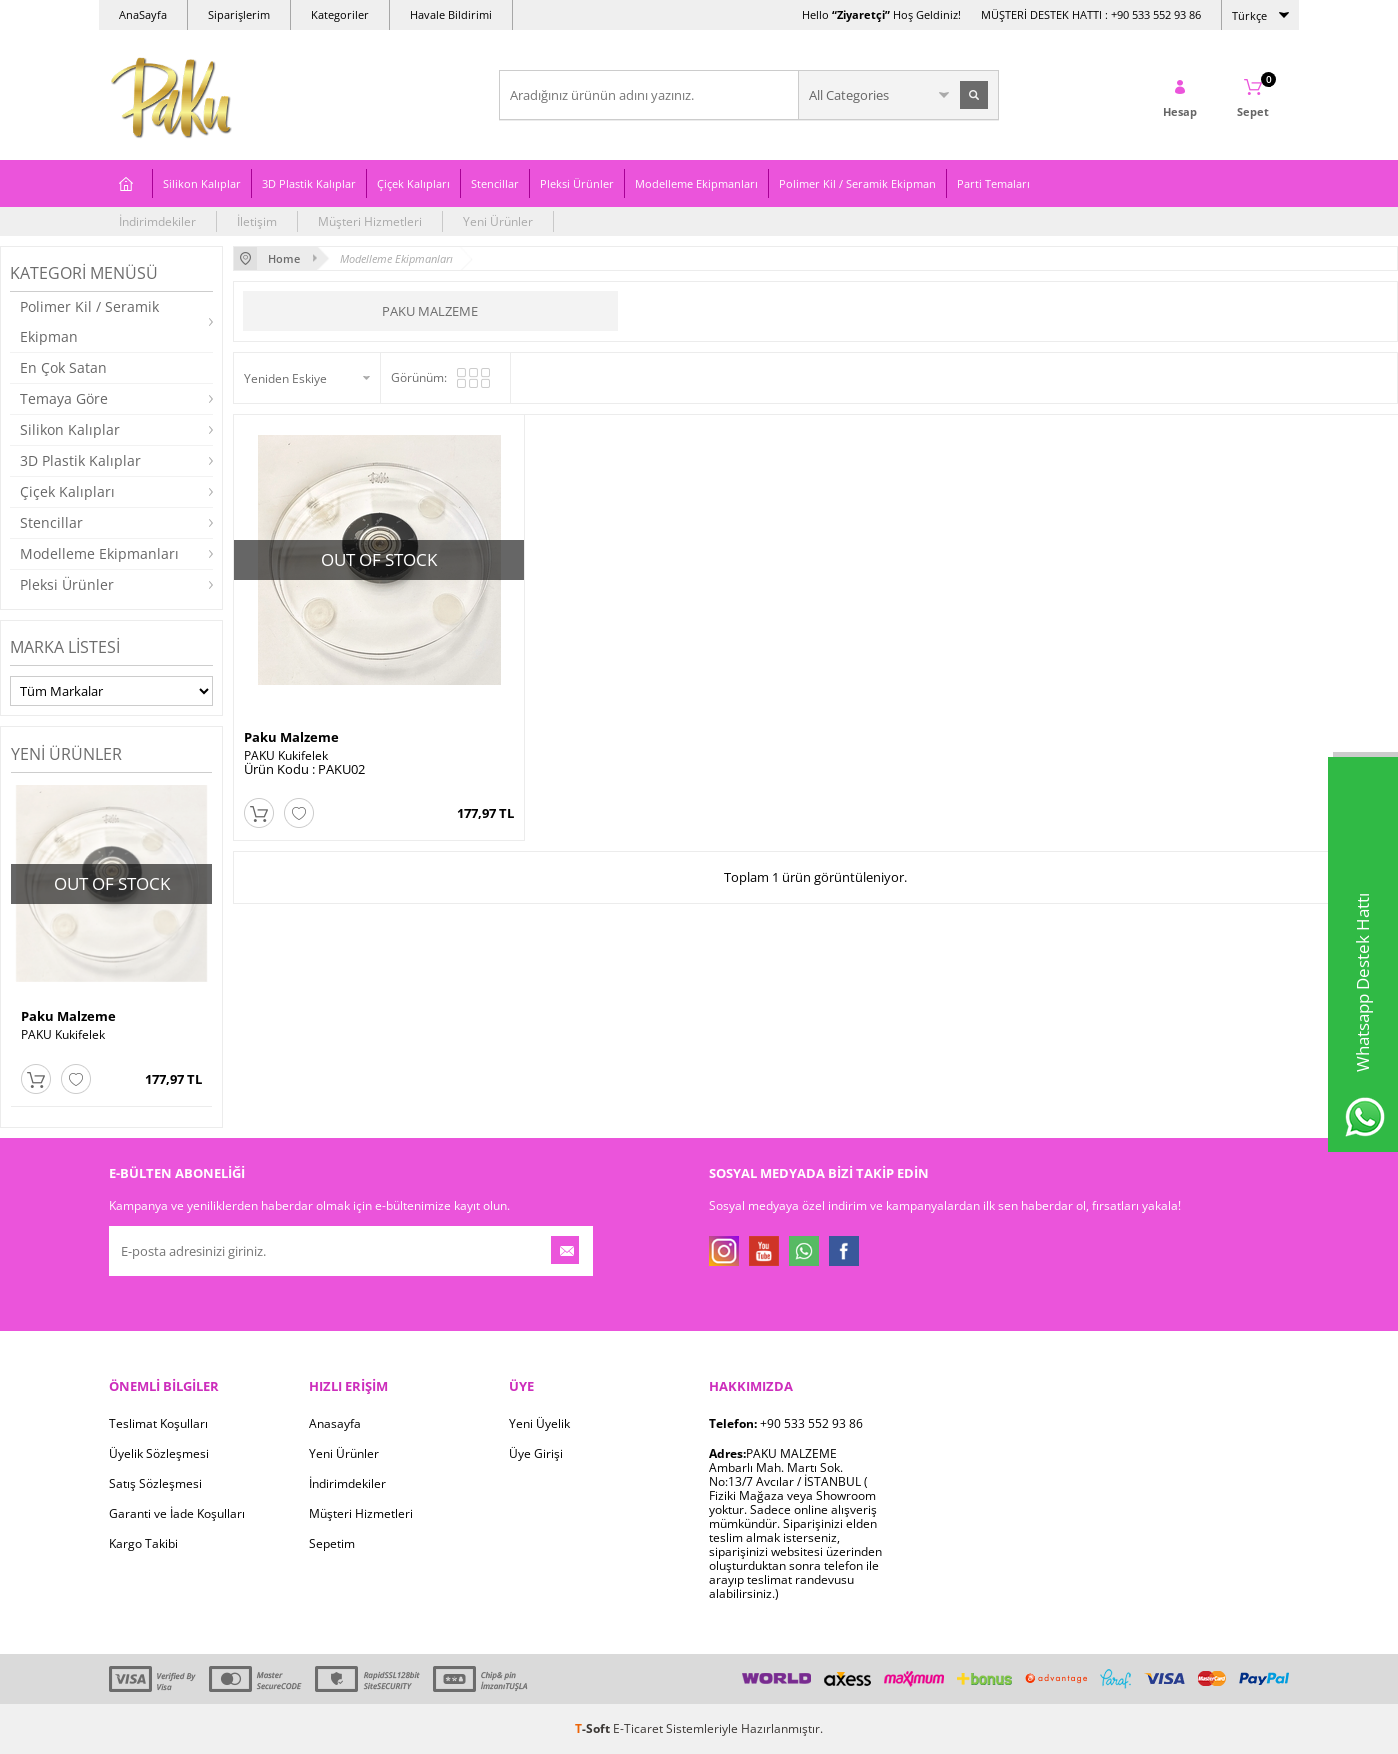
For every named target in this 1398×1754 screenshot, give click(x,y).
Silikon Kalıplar (202, 183)
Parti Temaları (993, 183)
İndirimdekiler (157, 221)
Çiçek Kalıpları (413, 183)
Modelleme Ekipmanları (696, 183)
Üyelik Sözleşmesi (159, 1453)
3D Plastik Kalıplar (309, 183)
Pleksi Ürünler (577, 183)
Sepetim (332, 1543)
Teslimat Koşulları (158, 1423)
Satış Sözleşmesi (155, 1483)
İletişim (257, 221)
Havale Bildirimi (451, 14)
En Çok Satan (63, 367)
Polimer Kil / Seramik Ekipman (857, 183)
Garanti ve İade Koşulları (177, 1513)
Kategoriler (340, 14)
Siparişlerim (239, 14)
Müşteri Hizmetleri (370, 221)
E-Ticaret (638, 1728)
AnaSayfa (143, 14)
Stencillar (495, 183)
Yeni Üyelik (539, 1423)
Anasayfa (335, 1423)
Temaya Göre (64, 398)
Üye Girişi (536, 1453)
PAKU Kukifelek (63, 1035)
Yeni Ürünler (498, 221)
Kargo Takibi (143, 1543)
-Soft (594, 1728)
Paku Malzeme (68, 1016)
